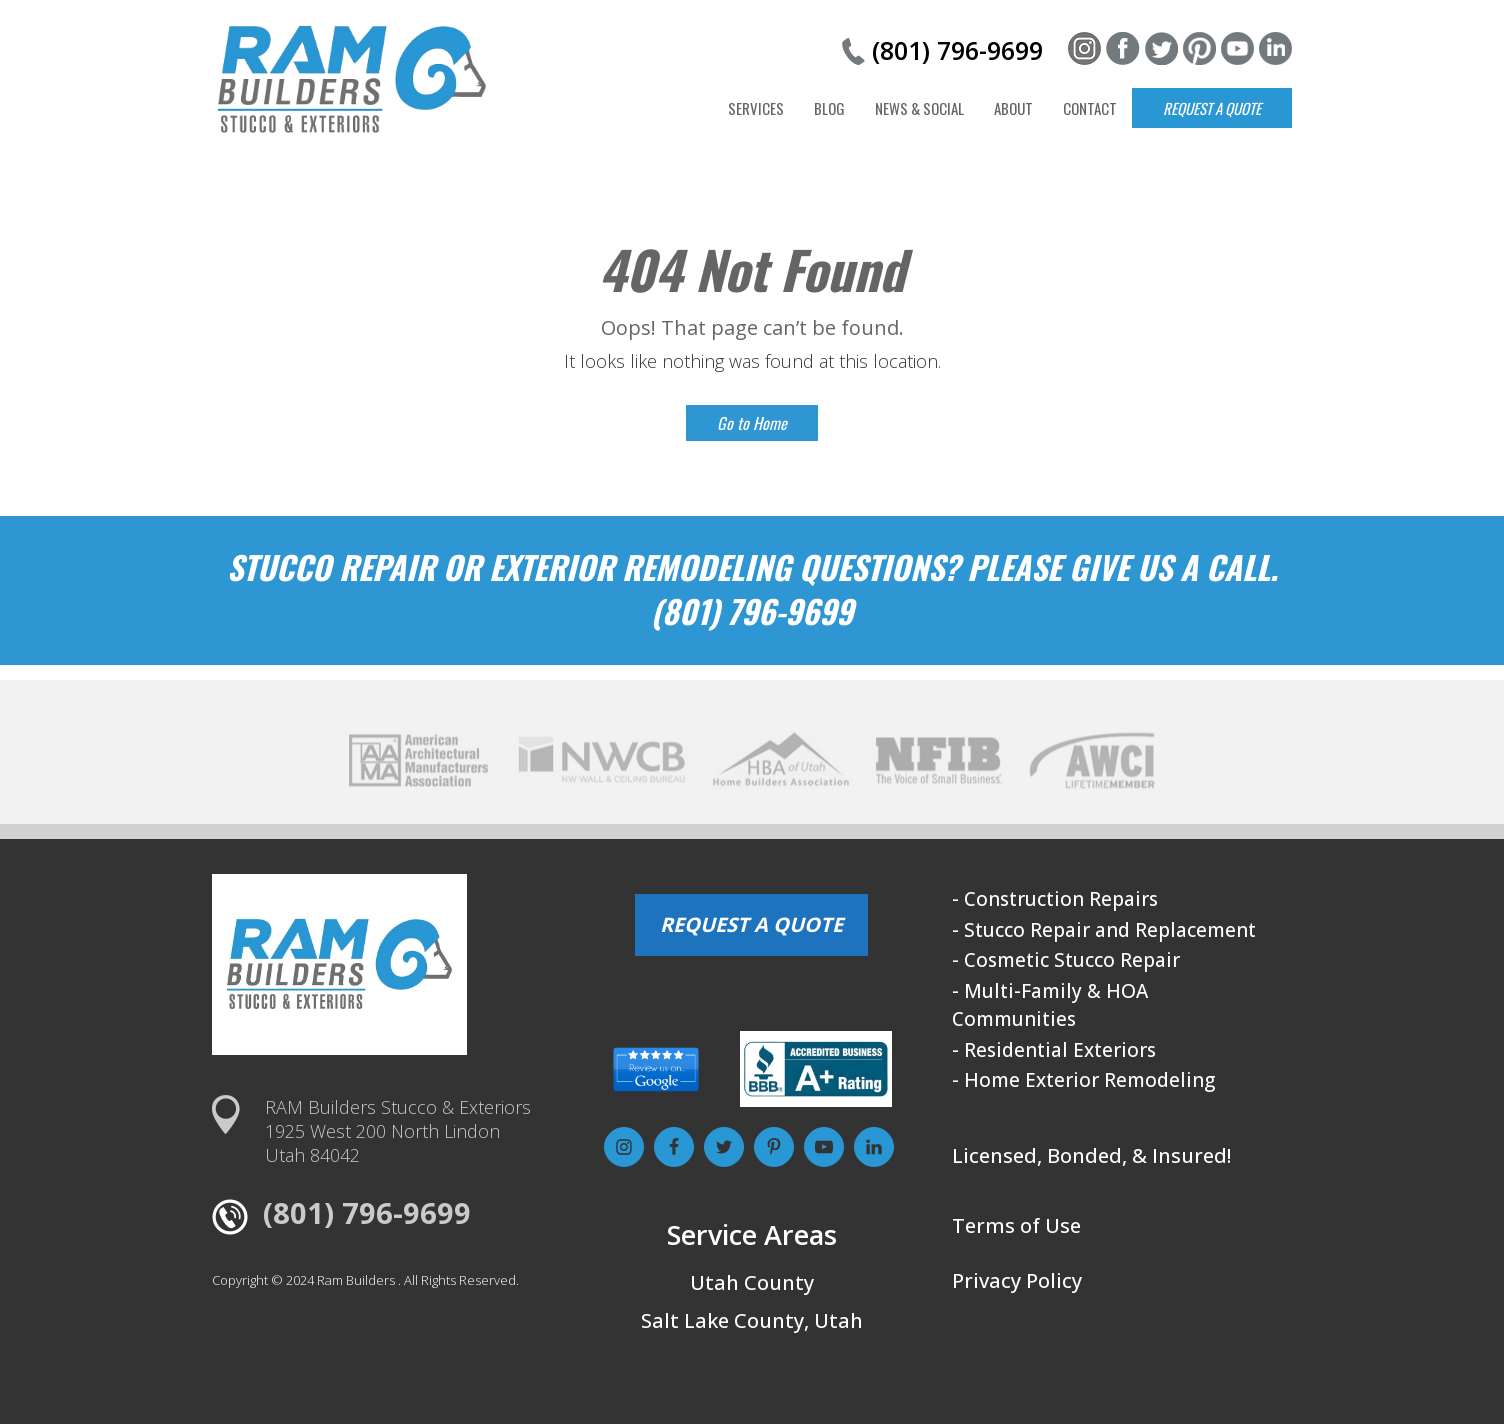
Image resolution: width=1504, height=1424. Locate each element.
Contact (1090, 108)
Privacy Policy (1017, 1280)
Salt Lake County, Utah (752, 1320)
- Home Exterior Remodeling (1083, 1080)
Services (756, 108)
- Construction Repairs (1055, 899)
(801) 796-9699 (957, 50)
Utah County (752, 1282)
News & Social (919, 108)
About (1013, 108)
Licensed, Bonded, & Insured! (1091, 1155)
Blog (829, 108)
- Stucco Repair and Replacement (1104, 930)
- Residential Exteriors (1054, 1050)
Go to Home (752, 423)
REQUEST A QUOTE (751, 924)
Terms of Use (1016, 1225)
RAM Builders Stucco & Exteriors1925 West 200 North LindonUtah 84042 (398, 1131)
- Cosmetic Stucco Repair (1066, 960)
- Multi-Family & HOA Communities (1050, 1005)
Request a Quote (1212, 108)
